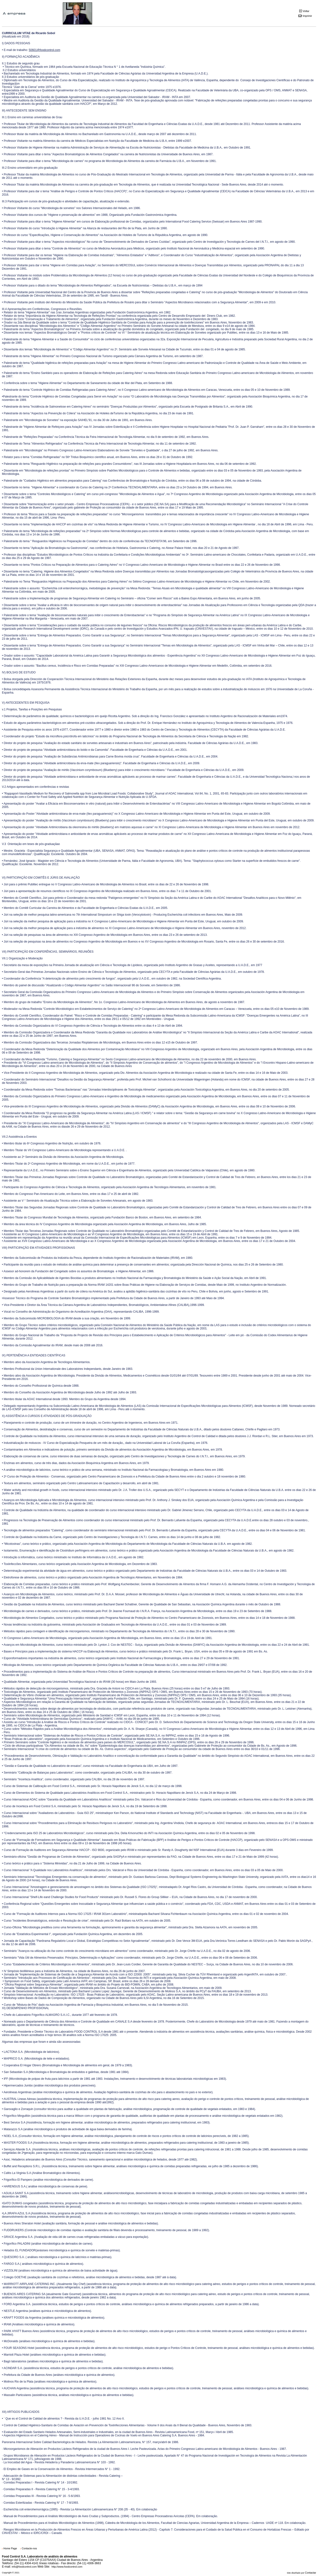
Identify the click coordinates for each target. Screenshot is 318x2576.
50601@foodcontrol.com (44, 50)
